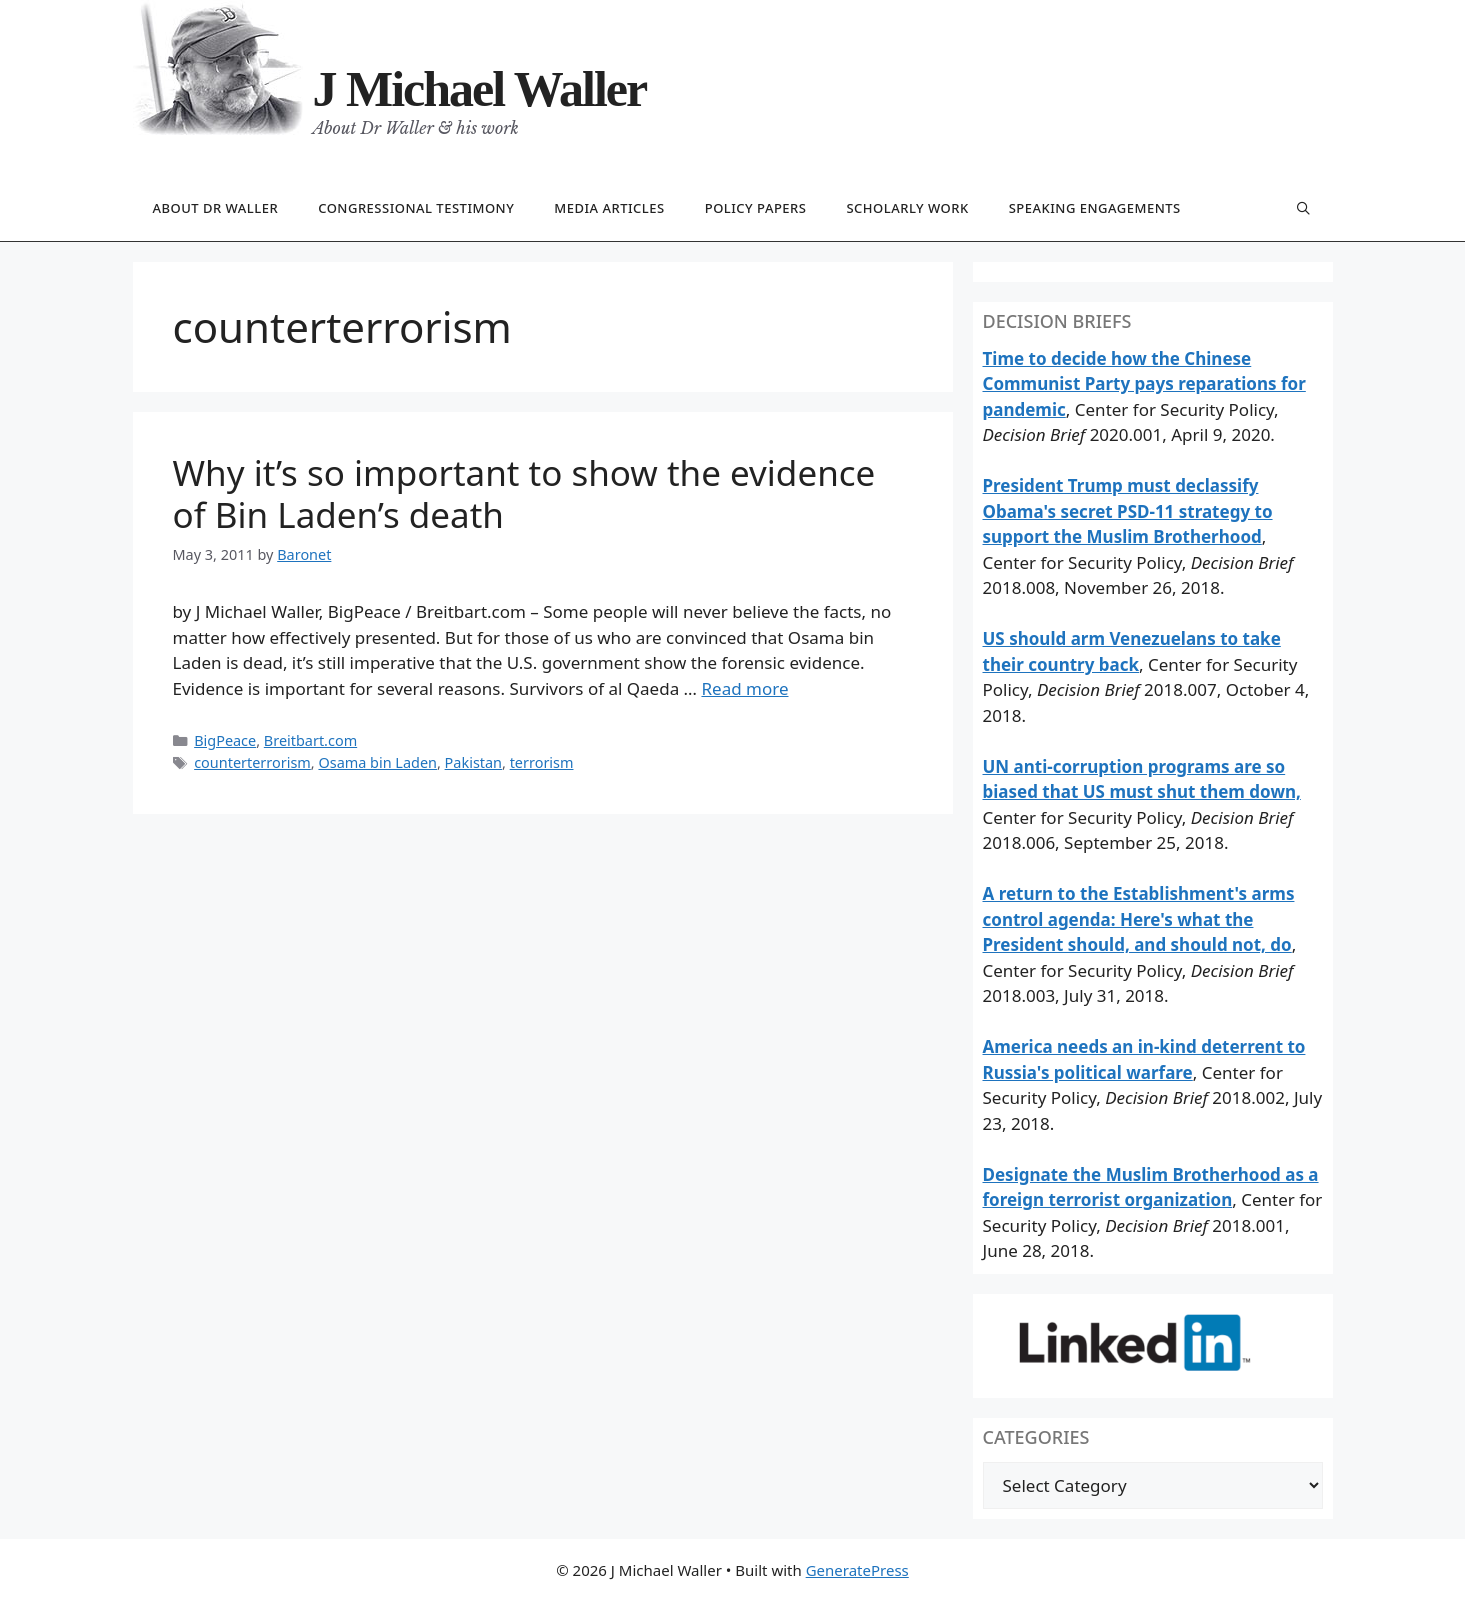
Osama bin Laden (377, 762)
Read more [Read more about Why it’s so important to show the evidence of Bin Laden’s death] (744, 688)
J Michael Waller (480, 89)
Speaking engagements (1095, 208)
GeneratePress (857, 1570)
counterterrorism (252, 762)
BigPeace (225, 740)
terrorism (542, 762)
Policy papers (756, 208)
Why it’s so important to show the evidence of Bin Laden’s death (524, 493)
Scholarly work (907, 208)
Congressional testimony (416, 208)
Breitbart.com (310, 740)
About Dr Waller (216, 208)
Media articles (609, 208)
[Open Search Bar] (1304, 209)
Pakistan (473, 762)
